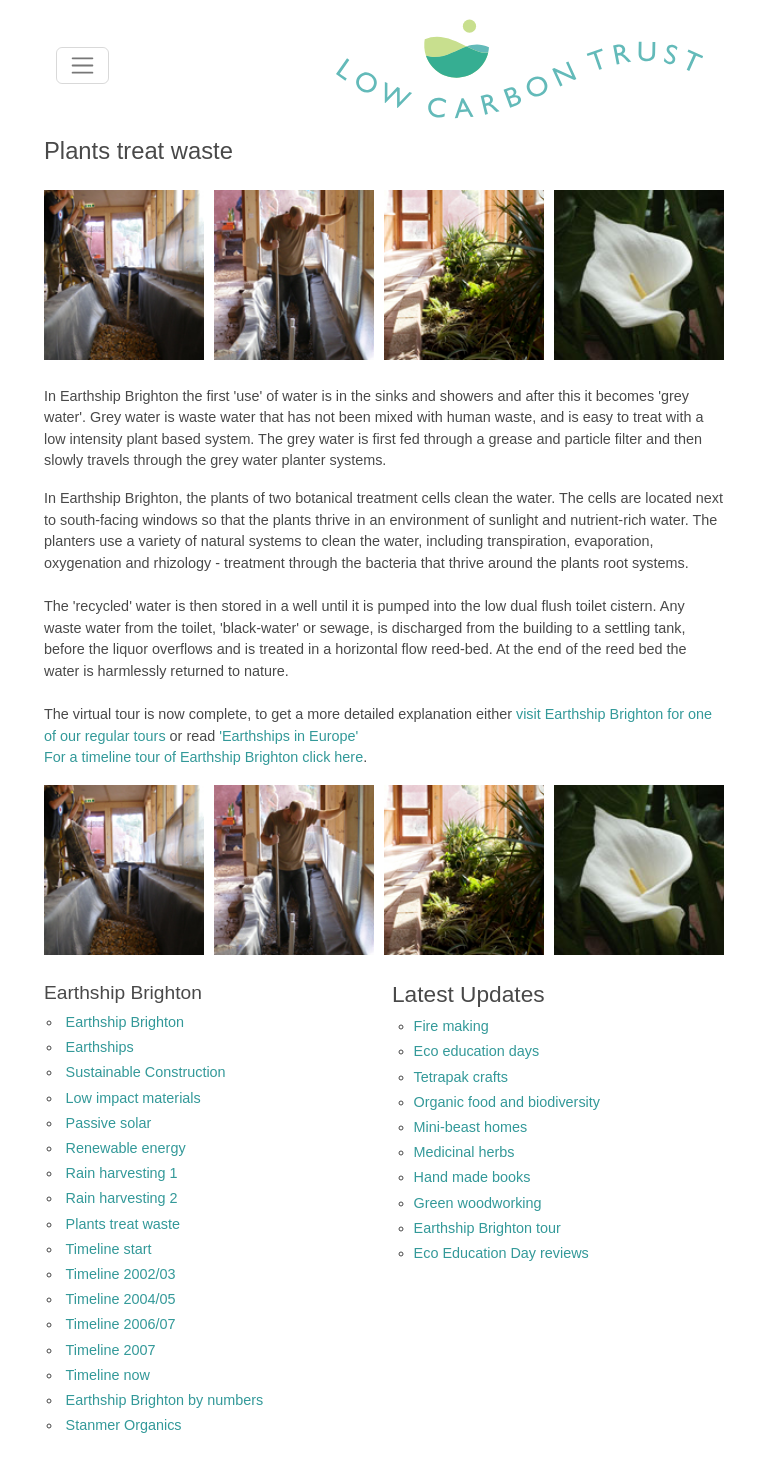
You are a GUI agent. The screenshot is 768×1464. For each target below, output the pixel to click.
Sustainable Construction (146, 1072)
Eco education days (477, 1051)
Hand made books (472, 1177)
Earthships (100, 1047)
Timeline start (109, 1249)
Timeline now (108, 1375)
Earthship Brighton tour (487, 1228)
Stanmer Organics (124, 1425)
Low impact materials (133, 1098)
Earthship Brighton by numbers (165, 1400)
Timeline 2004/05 (121, 1299)
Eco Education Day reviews (501, 1253)
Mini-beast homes (471, 1127)
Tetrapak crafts (461, 1077)
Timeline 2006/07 (121, 1324)
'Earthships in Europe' (288, 736)
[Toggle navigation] (82, 65)
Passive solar (109, 1123)
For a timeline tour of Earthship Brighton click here (203, 757)
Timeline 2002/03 (121, 1274)
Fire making (451, 1026)
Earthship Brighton (125, 1022)
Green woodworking (478, 1203)
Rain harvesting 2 (122, 1198)
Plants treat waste (123, 1224)
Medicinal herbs (464, 1152)
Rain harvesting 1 (122, 1173)
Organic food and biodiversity (507, 1102)
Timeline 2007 (111, 1350)
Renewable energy (126, 1148)
